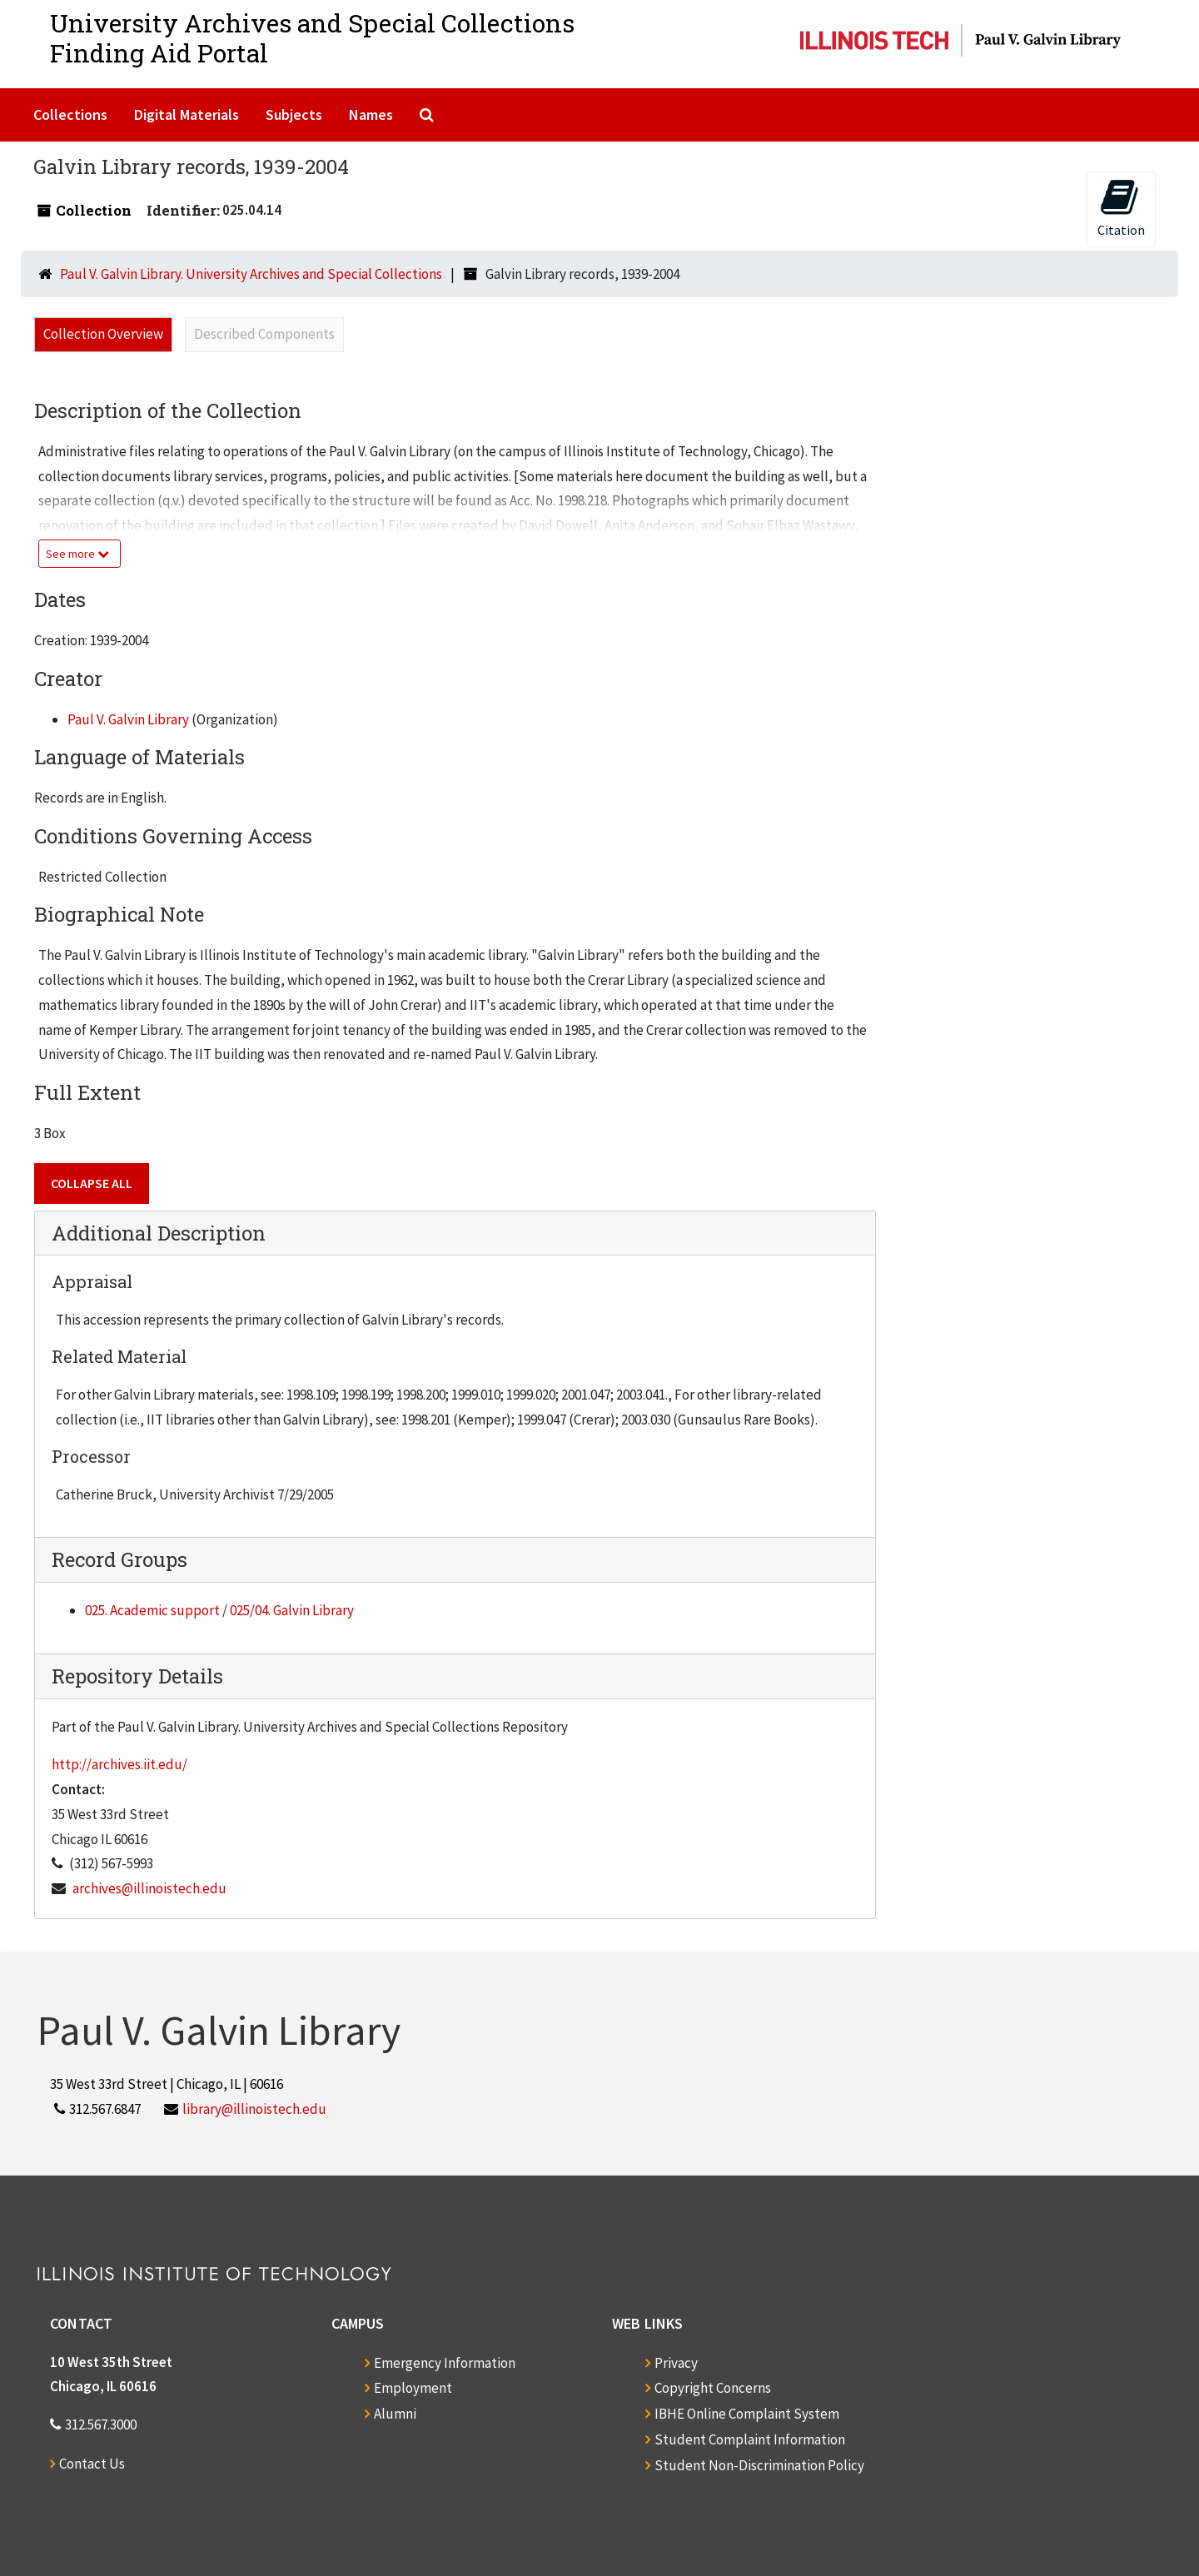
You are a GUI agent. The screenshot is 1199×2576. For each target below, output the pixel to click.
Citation (1121, 207)
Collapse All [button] (91, 1183)
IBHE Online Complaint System (746, 2413)
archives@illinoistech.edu (149, 1888)
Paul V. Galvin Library (128, 719)
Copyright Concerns (712, 2388)
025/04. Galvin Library (292, 1610)
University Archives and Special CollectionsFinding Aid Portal (312, 38)
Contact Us (92, 2463)
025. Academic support (152, 1610)
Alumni (395, 2413)
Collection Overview (103, 334)
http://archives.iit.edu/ (119, 1764)
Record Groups (119, 1559)
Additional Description (159, 1233)
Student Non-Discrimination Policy (759, 2465)
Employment (413, 2388)
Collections (70, 114)
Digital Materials (186, 114)
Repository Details (137, 1676)
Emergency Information (444, 2363)
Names (371, 114)
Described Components (264, 334)
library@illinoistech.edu (254, 2109)
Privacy (676, 2363)
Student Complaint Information (749, 2439)
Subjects (294, 114)
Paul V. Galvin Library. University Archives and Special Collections (251, 274)
